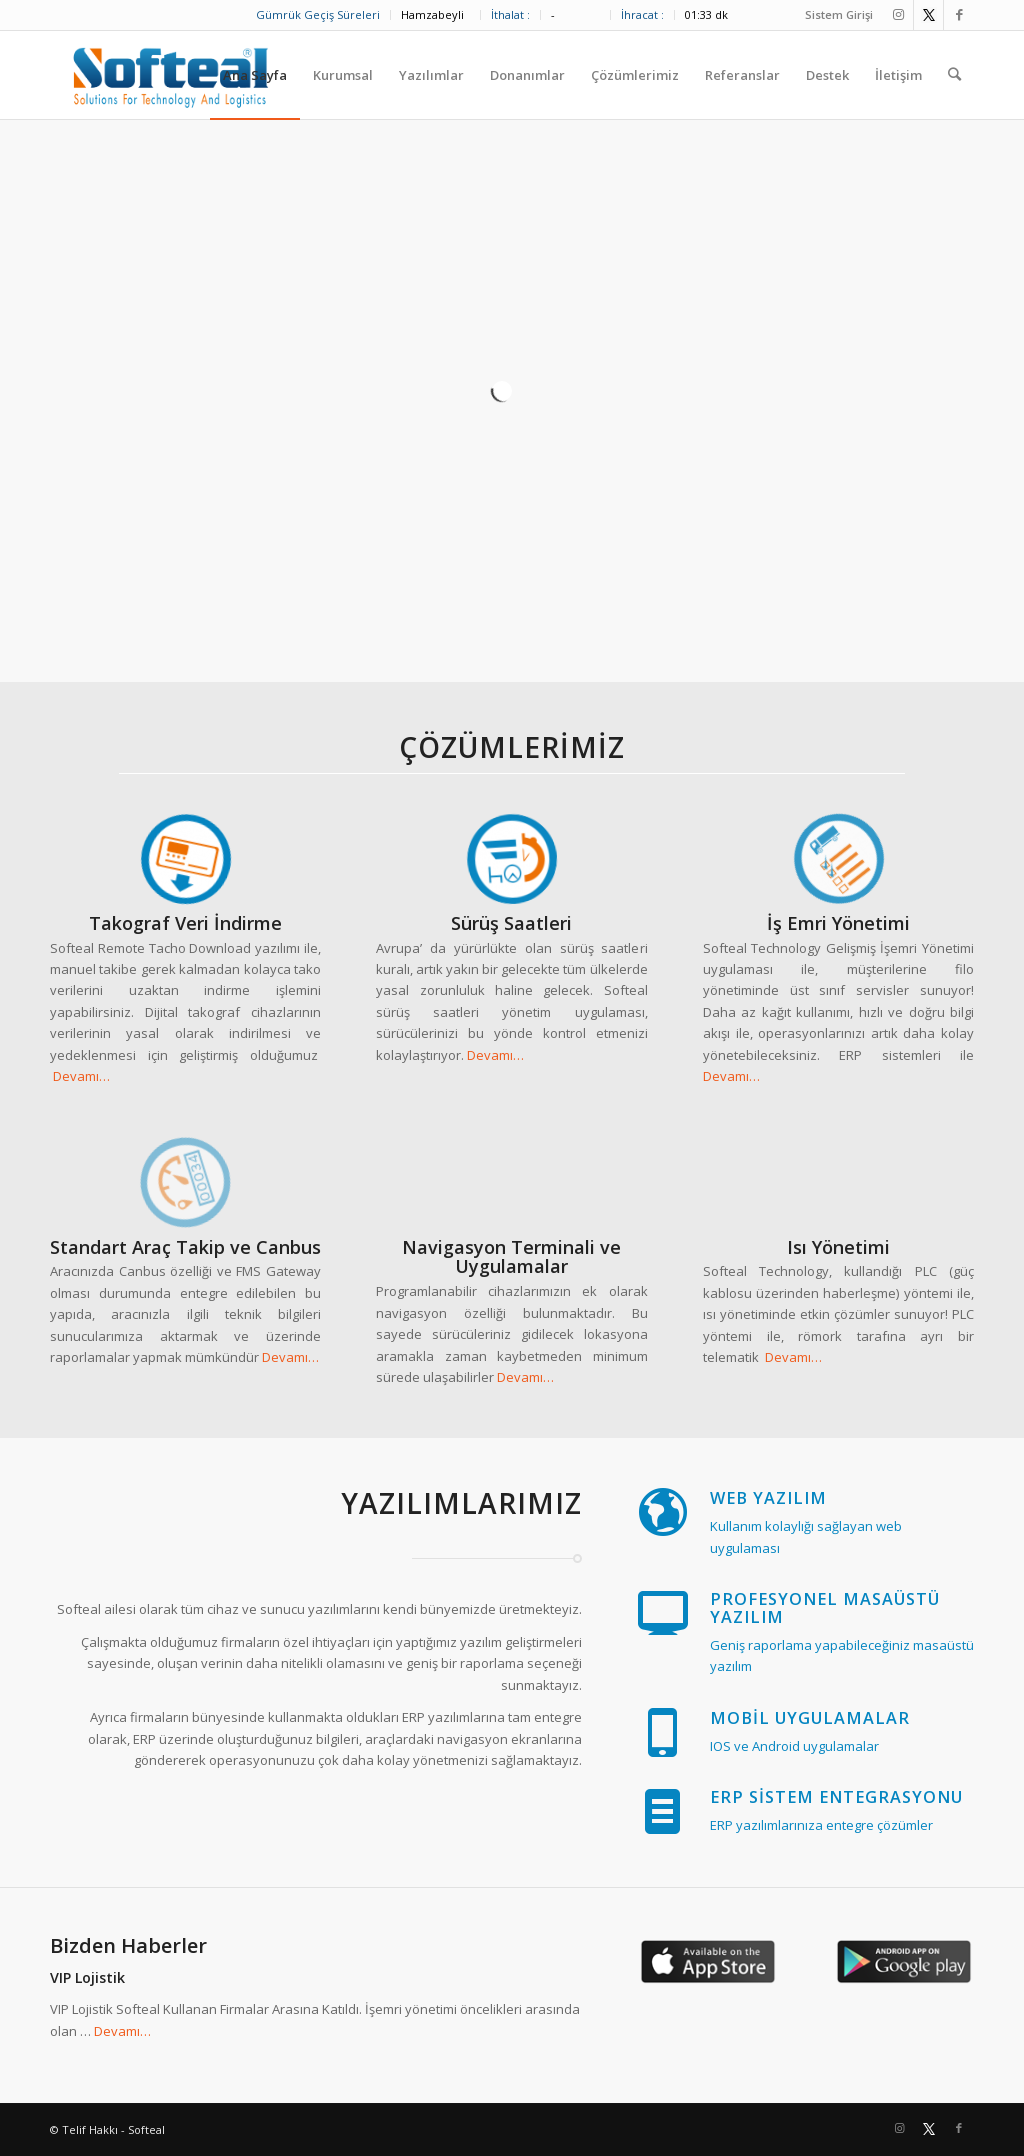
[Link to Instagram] (898, 15)
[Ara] (954, 75)
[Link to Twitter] (928, 15)
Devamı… (81, 1076)
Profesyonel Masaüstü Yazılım (825, 1608)
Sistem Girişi (839, 14)
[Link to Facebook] (959, 15)
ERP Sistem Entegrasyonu (836, 1797)
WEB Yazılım (768, 1498)
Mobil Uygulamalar (810, 1718)
